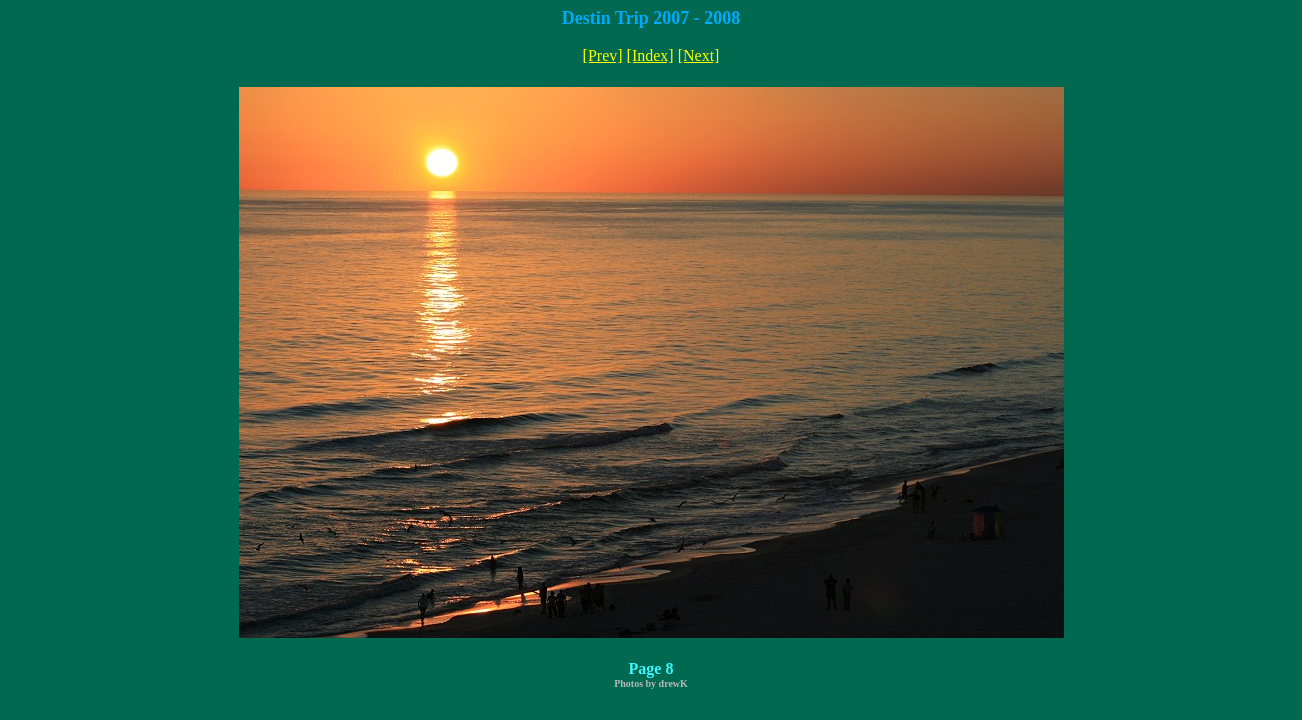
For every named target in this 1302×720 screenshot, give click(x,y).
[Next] (699, 55)
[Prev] (603, 55)
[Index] (650, 55)
